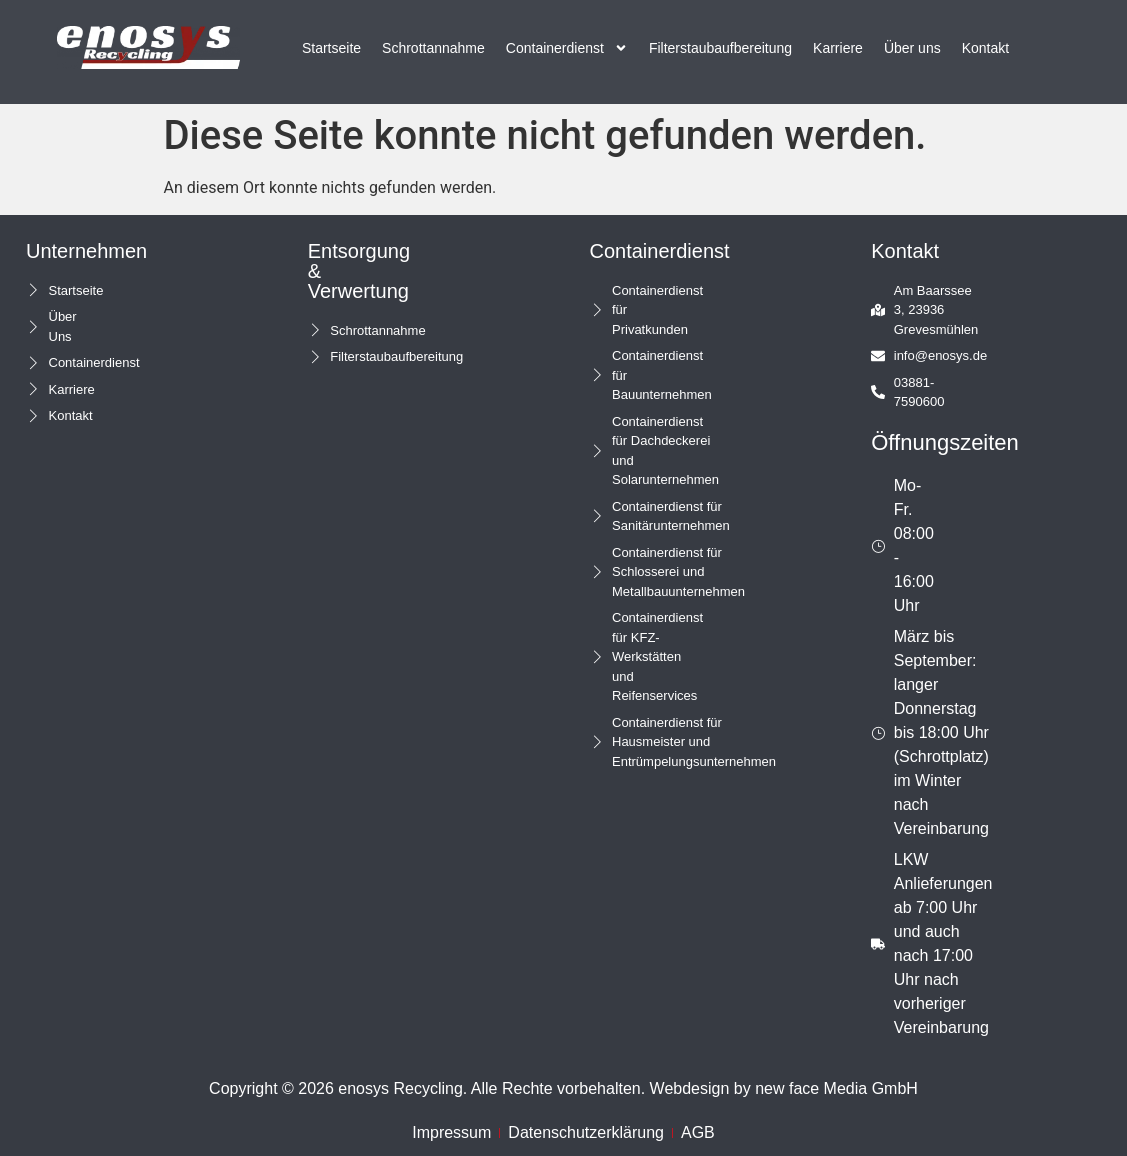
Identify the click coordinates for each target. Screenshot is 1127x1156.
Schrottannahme (433, 48)
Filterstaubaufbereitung (720, 48)
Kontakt (985, 48)
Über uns (912, 48)
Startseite (331, 48)
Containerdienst (567, 48)
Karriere (838, 48)
